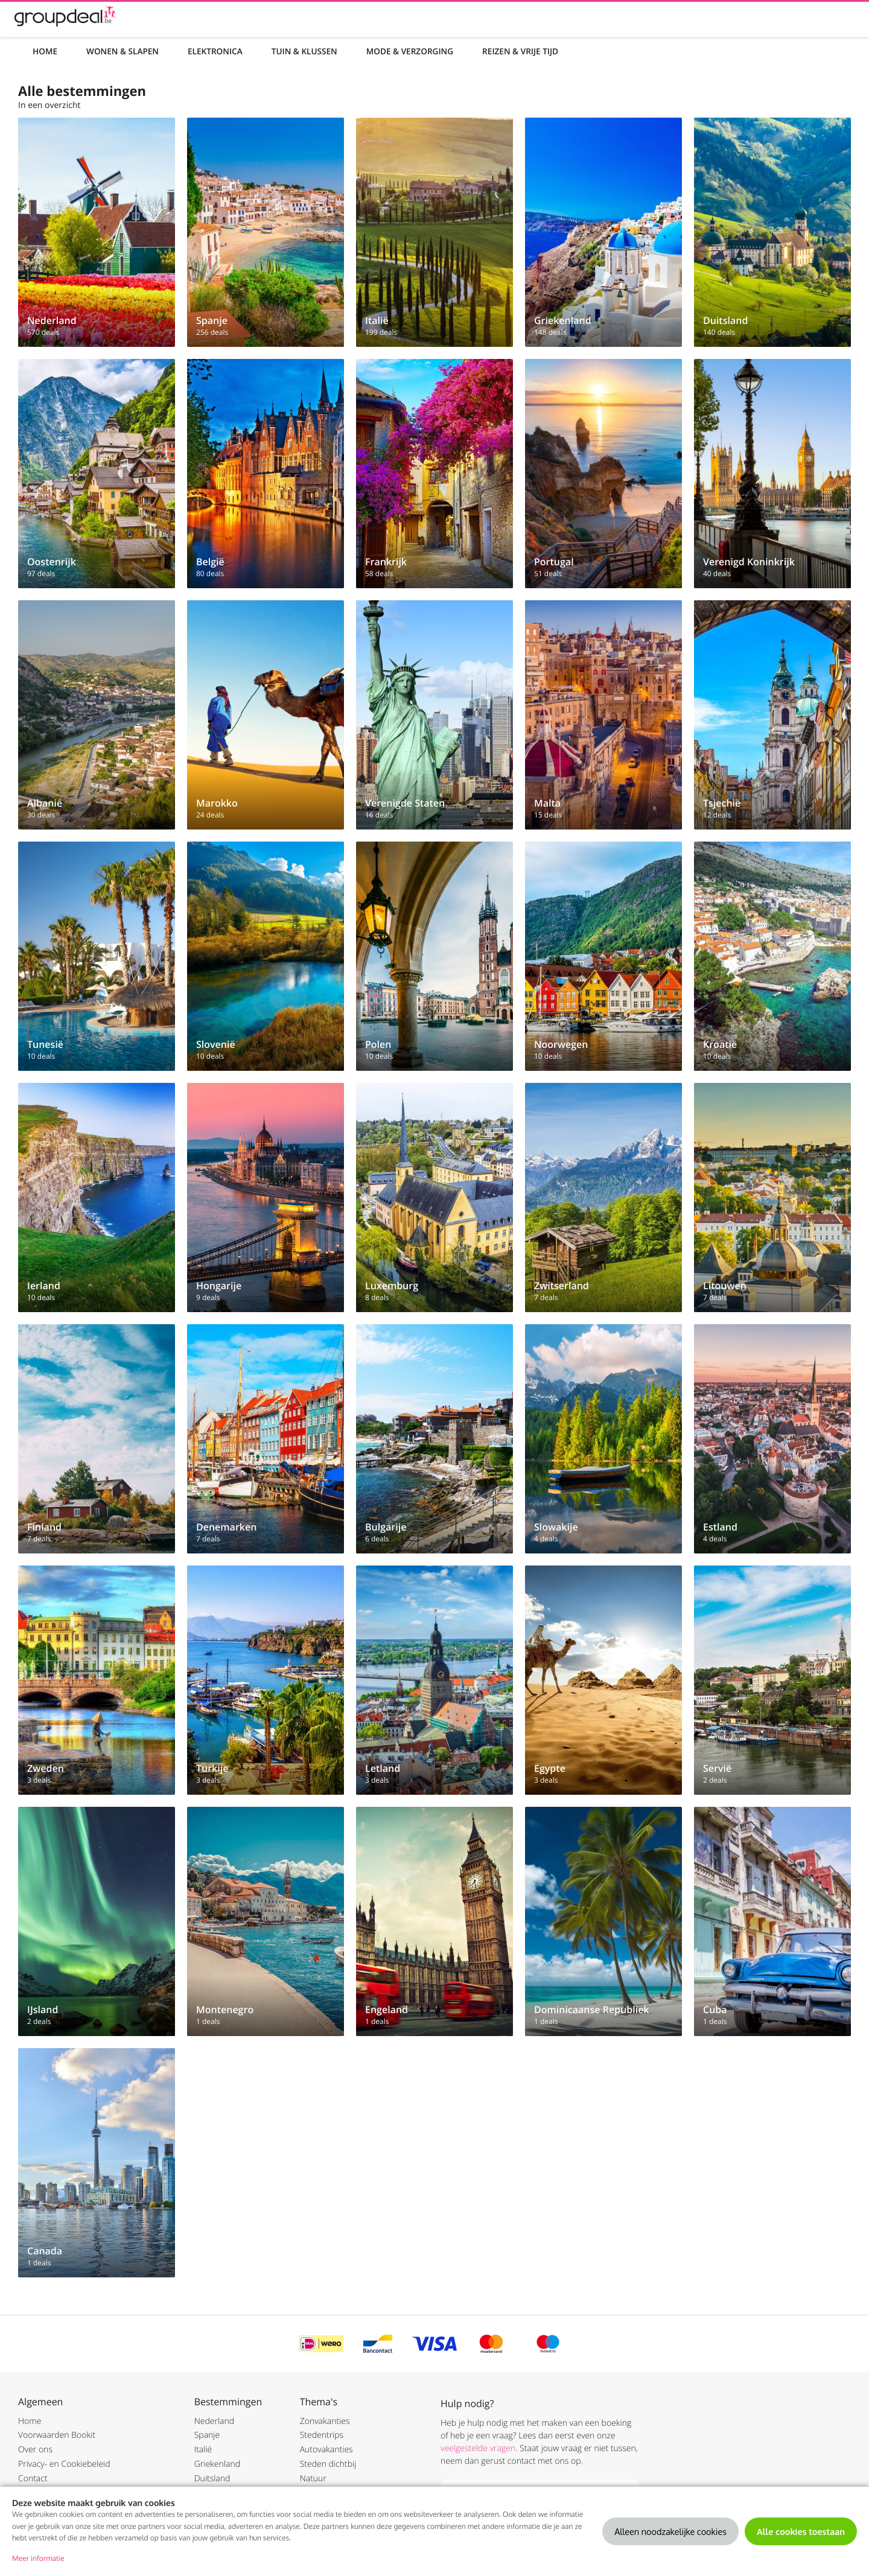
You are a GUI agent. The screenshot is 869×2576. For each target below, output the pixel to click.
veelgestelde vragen (478, 2448)
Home (45, 51)
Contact (33, 2478)
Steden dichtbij (328, 2464)
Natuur (313, 2478)
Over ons (35, 2449)
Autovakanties (326, 2449)
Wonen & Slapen (122, 51)
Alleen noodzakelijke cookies (670, 2531)
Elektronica (215, 51)
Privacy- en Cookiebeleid (64, 2464)
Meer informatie (38, 2558)
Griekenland (217, 2464)
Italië (203, 2449)
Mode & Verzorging (409, 51)
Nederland (214, 2421)
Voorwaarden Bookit (56, 2435)
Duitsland (212, 2478)
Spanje (207, 2435)
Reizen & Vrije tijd (520, 51)
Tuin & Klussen (304, 51)
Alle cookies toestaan (801, 2531)
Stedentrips (321, 2435)
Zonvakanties (325, 2421)
